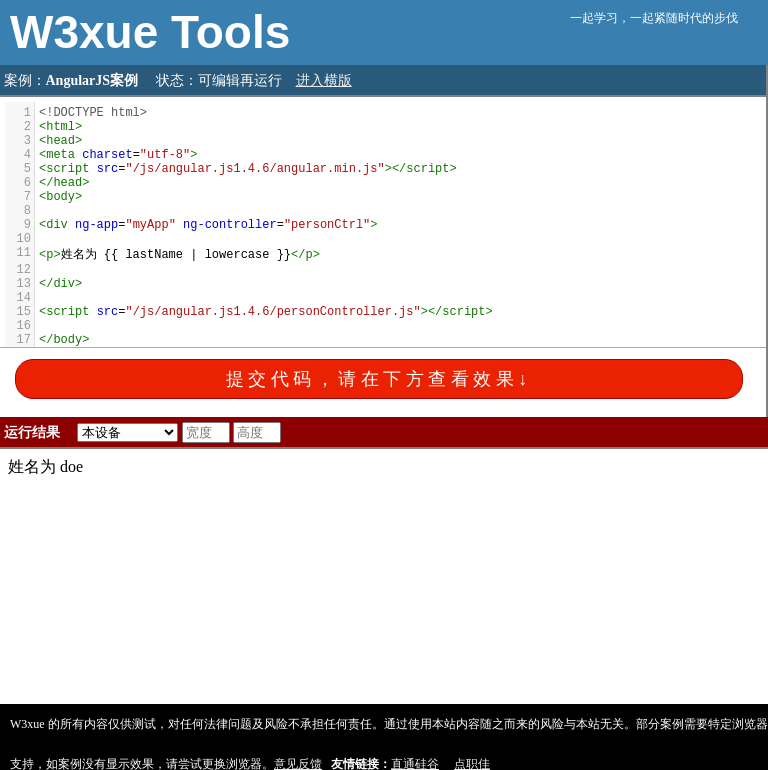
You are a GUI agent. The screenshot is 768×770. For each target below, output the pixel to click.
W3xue (90, 32)
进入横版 (324, 80)
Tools (230, 32)
